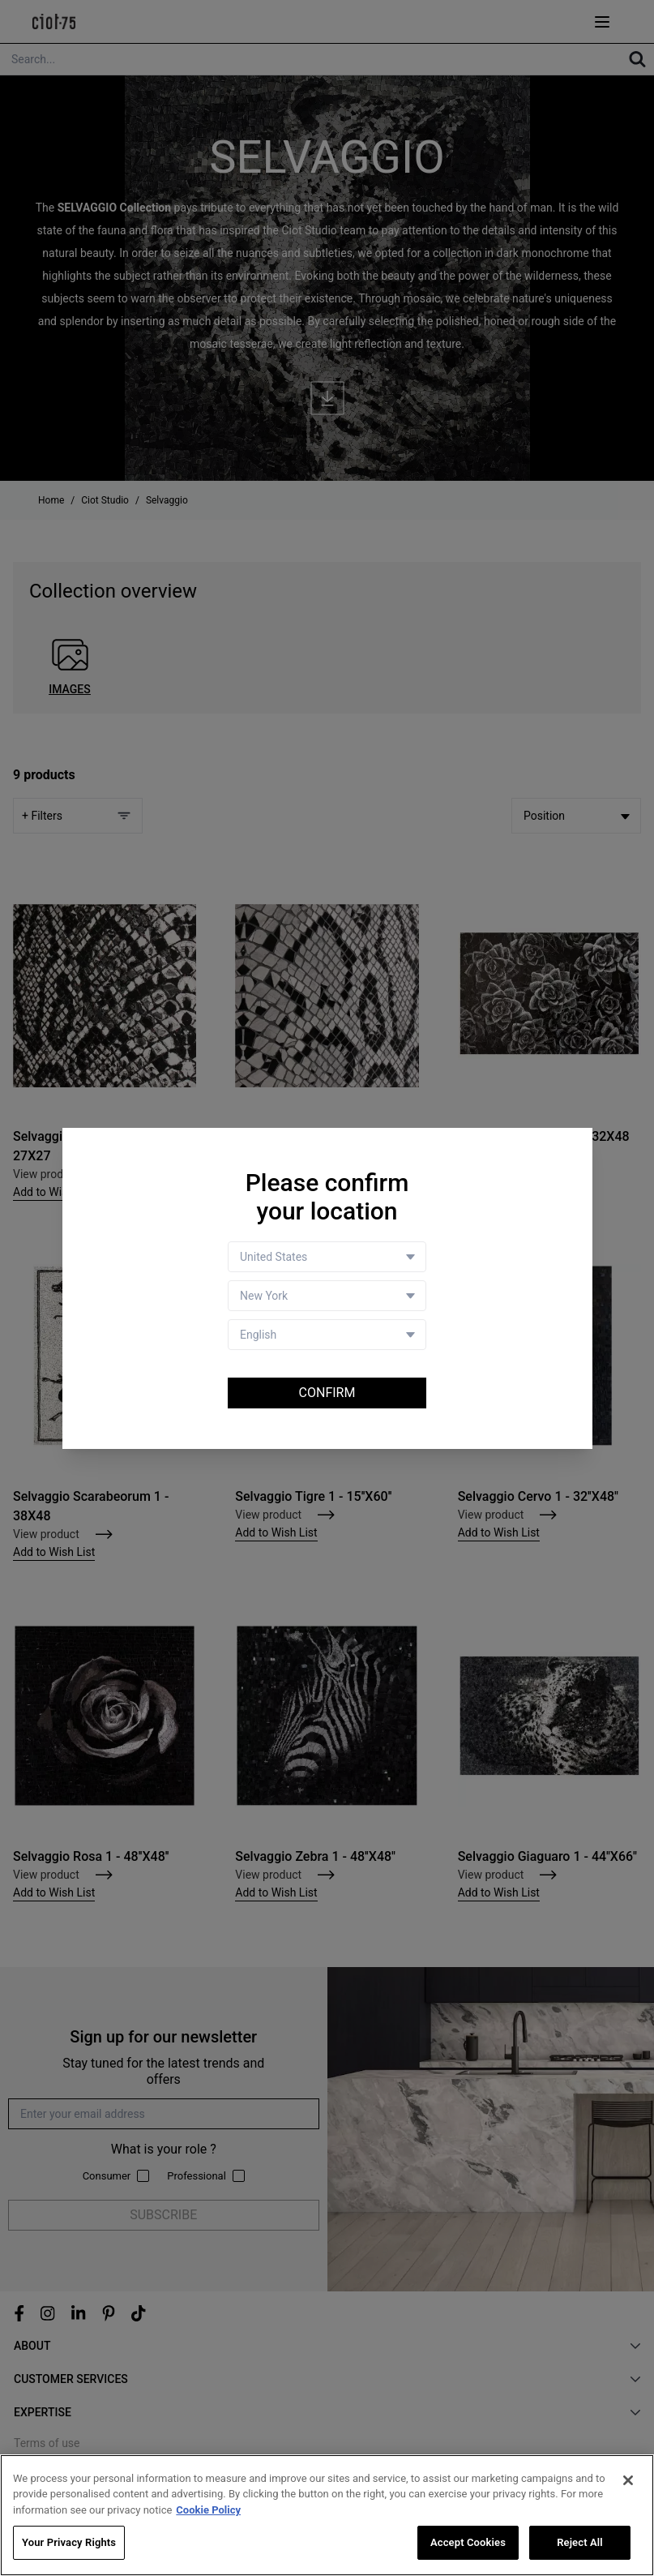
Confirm (327, 1392)
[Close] (628, 2480)
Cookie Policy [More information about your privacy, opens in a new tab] (208, 2510)
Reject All (580, 2543)
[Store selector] (327, 1295)
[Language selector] (327, 1334)
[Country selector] (327, 1256)
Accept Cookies (468, 2543)
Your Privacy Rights (69, 2543)
